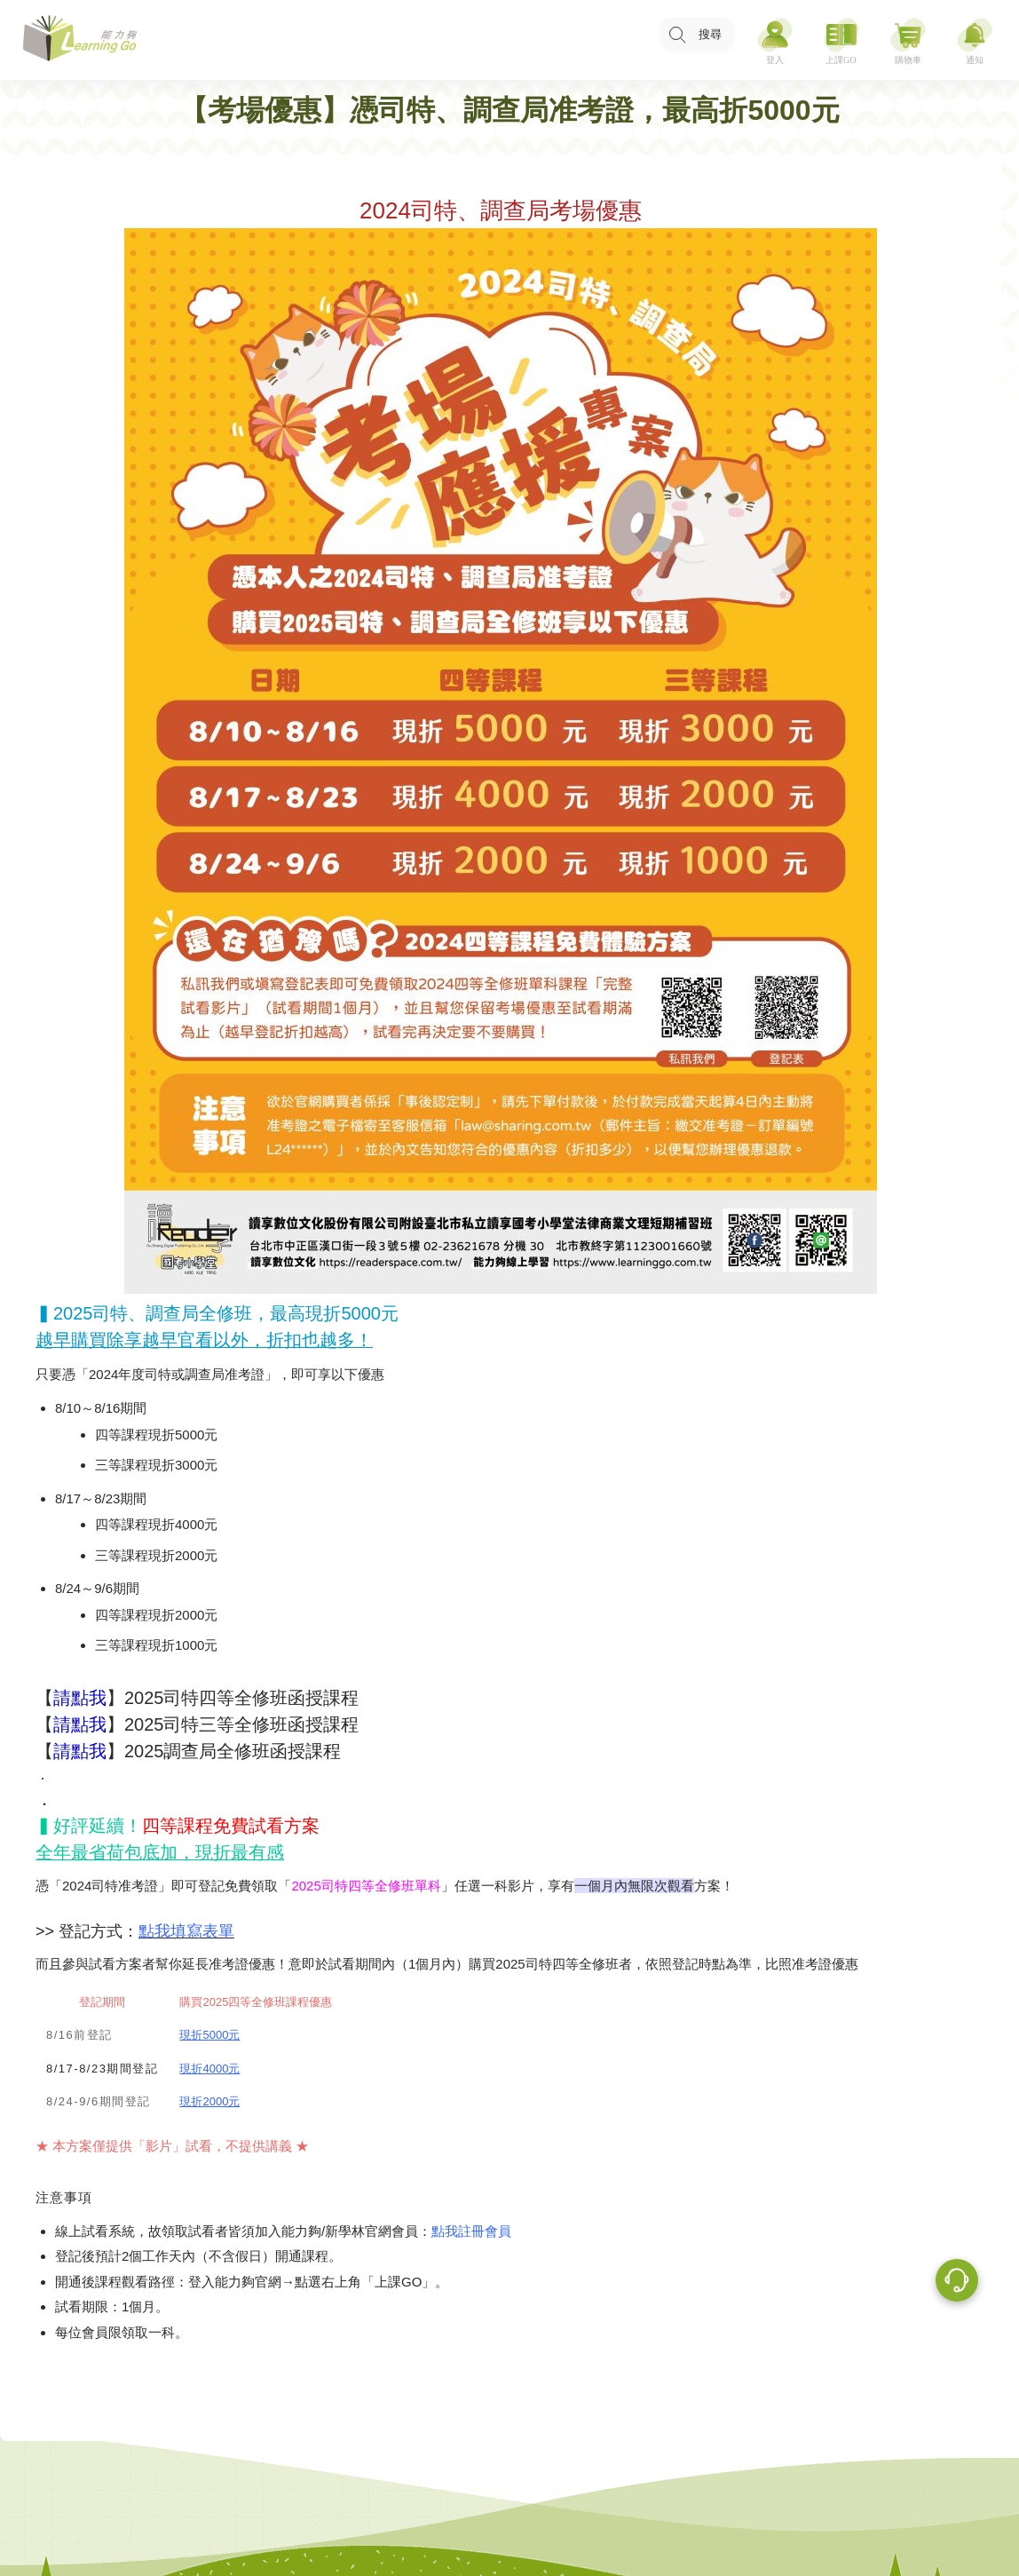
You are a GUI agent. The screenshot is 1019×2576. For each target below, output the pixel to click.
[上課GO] (841, 40)
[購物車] (908, 40)
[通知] (974, 40)
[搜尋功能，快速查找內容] (697, 34)
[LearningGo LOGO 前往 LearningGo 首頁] (80, 40)
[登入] (775, 40)
